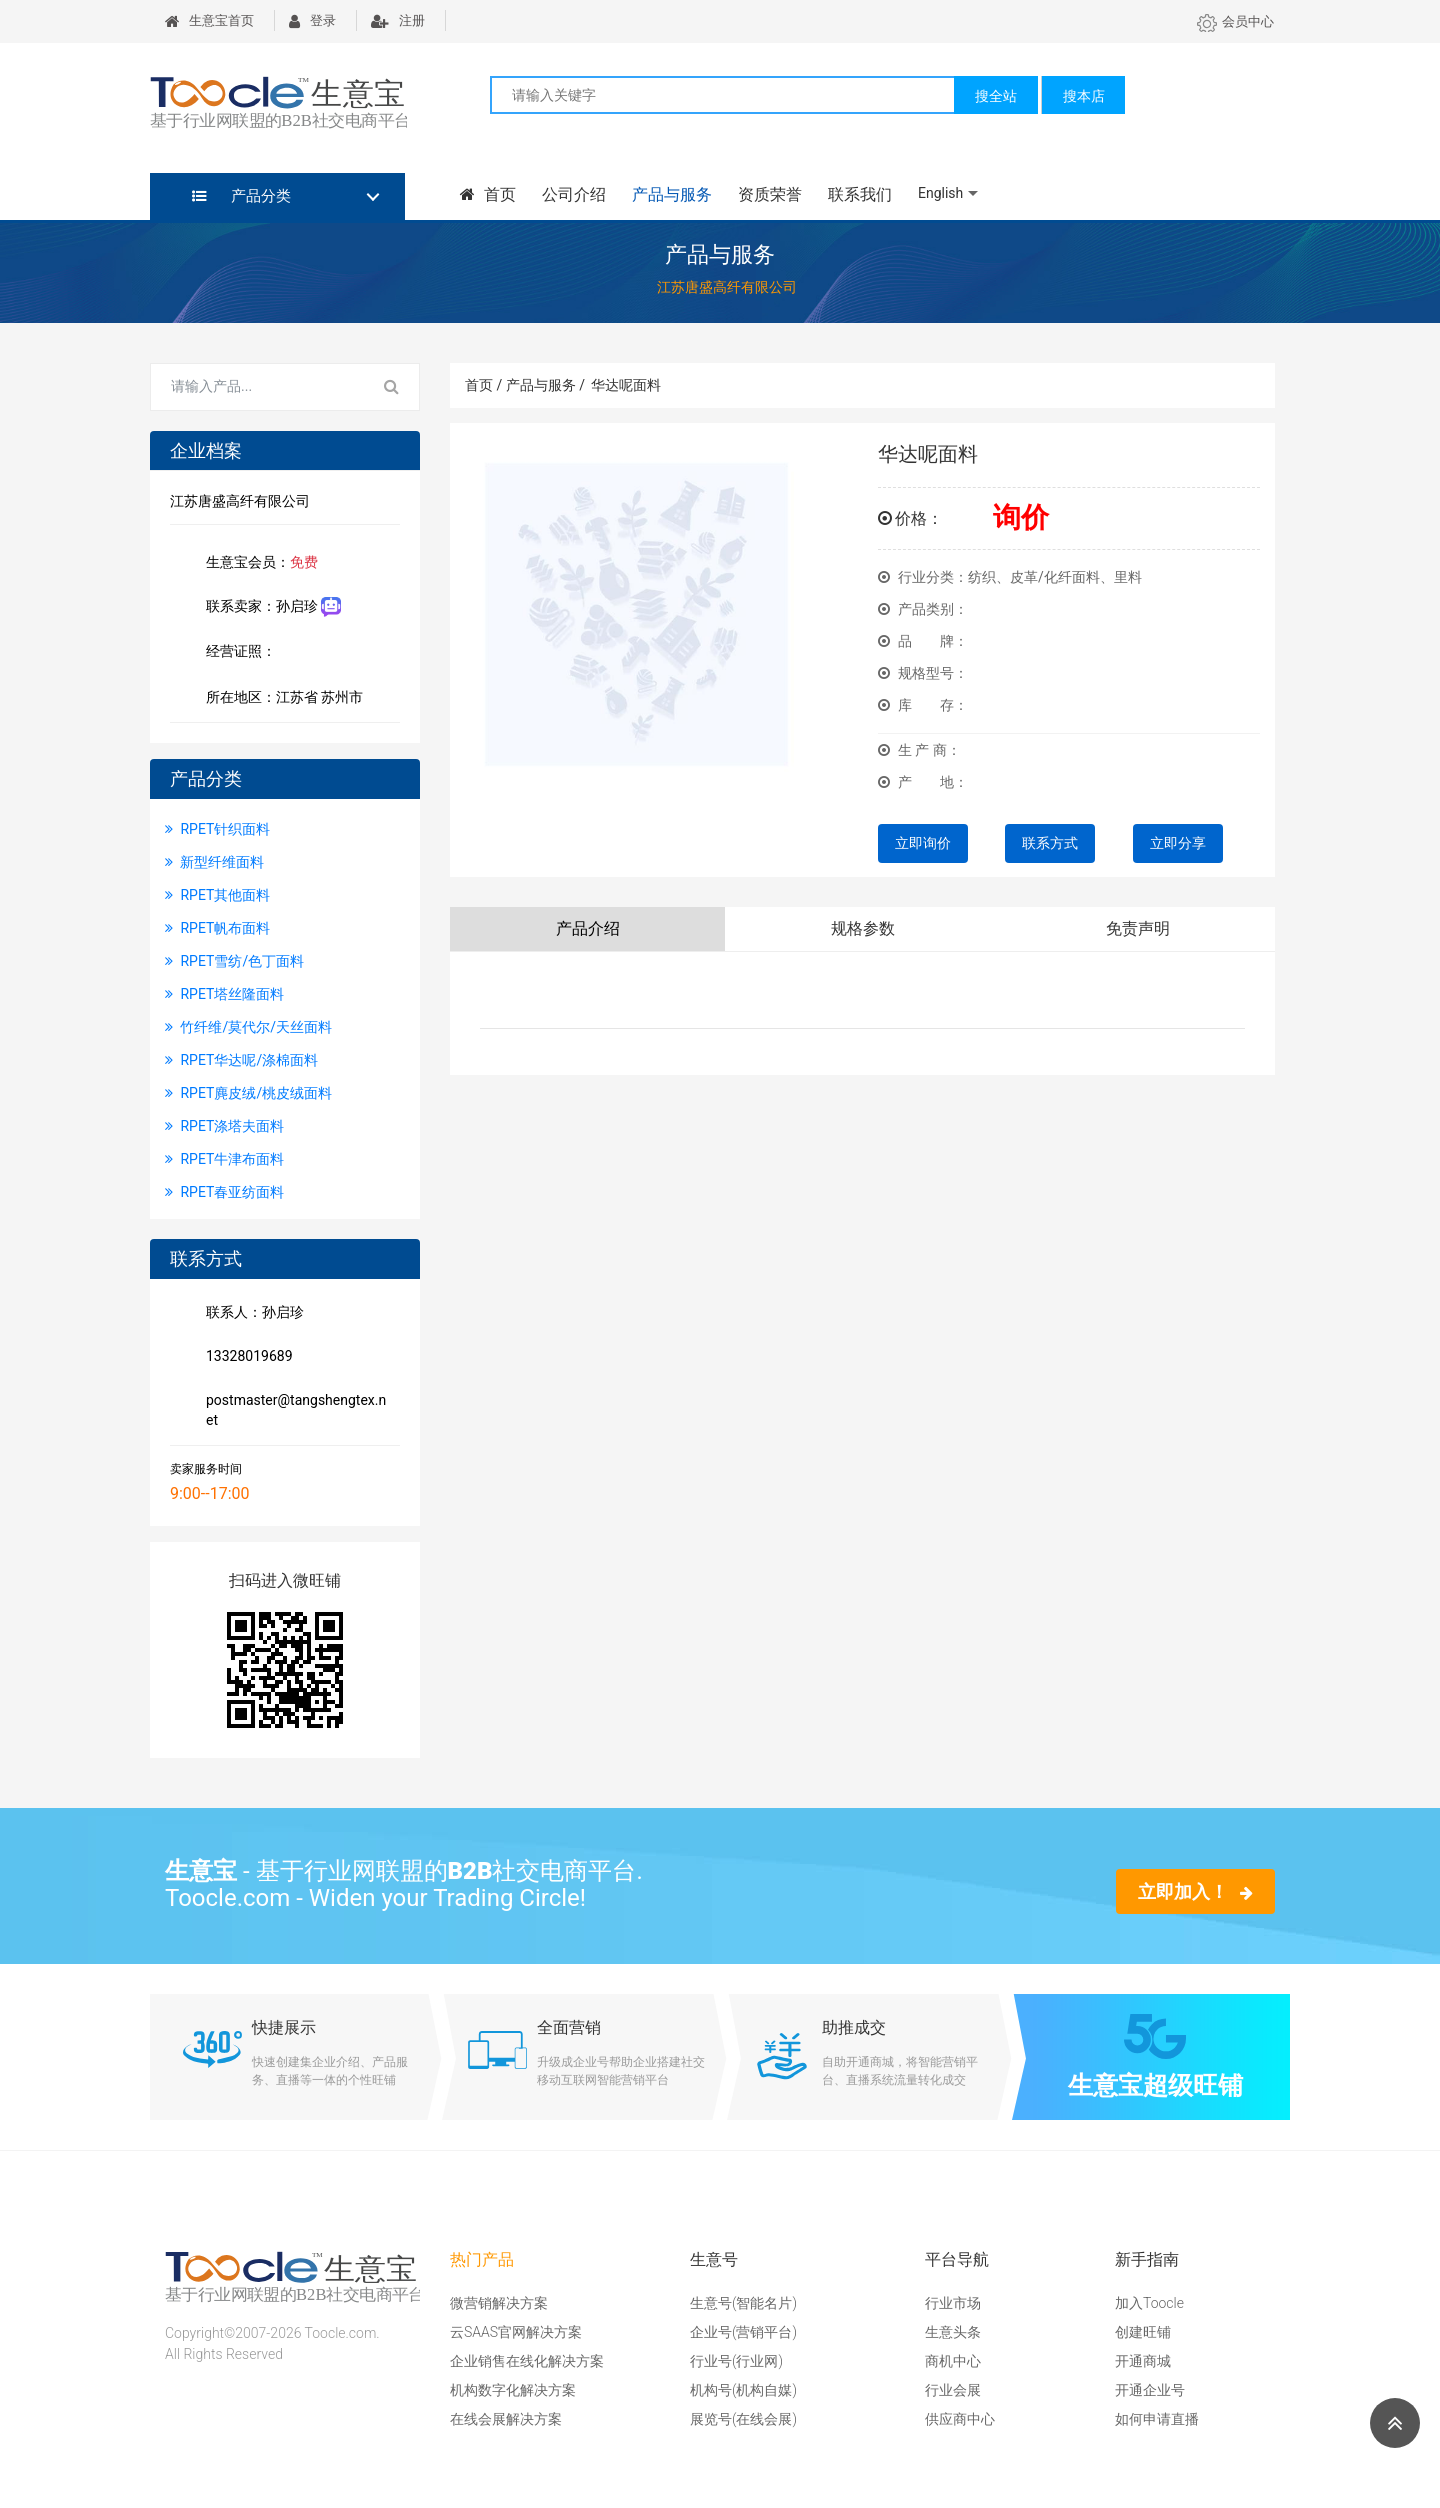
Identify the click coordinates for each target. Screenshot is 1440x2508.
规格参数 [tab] (863, 928)
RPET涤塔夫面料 (224, 1126)
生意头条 (953, 2332)
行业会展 (953, 2390)
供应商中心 (960, 2419)
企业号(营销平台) (743, 2332)
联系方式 (1050, 843)
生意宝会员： (258, 564)
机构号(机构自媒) (743, 2390)
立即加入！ (1195, 1891)
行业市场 (953, 2303)
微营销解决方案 (499, 2303)
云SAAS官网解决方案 (516, 2332)
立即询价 (923, 843)
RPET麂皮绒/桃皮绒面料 (248, 1093)
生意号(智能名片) (743, 2303)
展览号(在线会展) (743, 2419)
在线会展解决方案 (506, 2419)
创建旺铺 (1143, 2332)
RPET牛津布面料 (224, 1159)
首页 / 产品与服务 (525, 385)
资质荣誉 (770, 194)
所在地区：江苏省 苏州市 (280, 699)
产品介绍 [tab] (588, 928)
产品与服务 (672, 194)
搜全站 (996, 96)
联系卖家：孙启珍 (269, 607)
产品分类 (241, 196)
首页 (488, 194)
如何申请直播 (1157, 2419)
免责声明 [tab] (1138, 928)
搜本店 (1084, 96)
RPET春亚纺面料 (224, 1192)
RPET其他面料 (217, 895)
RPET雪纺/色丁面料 (234, 961)
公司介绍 (574, 194)
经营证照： (251, 653)
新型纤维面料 (214, 862)
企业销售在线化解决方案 (527, 2361)
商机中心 (953, 2361)
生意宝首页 (209, 20)
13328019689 (245, 1358)
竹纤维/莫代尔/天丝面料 (248, 1027)
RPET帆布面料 (217, 928)
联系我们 (860, 194)
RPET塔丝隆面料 (224, 994)
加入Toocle (1149, 2303)
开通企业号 (1150, 2390)
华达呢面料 (626, 385)
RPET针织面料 (217, 829)
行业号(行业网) (736, 2361)
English (940, 193)
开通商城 (1143, 2361)
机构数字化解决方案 (513, 2390)
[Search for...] (258, 387)
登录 (312, 20)
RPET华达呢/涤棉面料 (241, 1060)
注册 (398, 20)
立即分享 (1178, 843)
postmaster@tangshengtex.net (292, 1410)
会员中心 (1235, 21)
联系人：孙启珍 (251, 1314)
